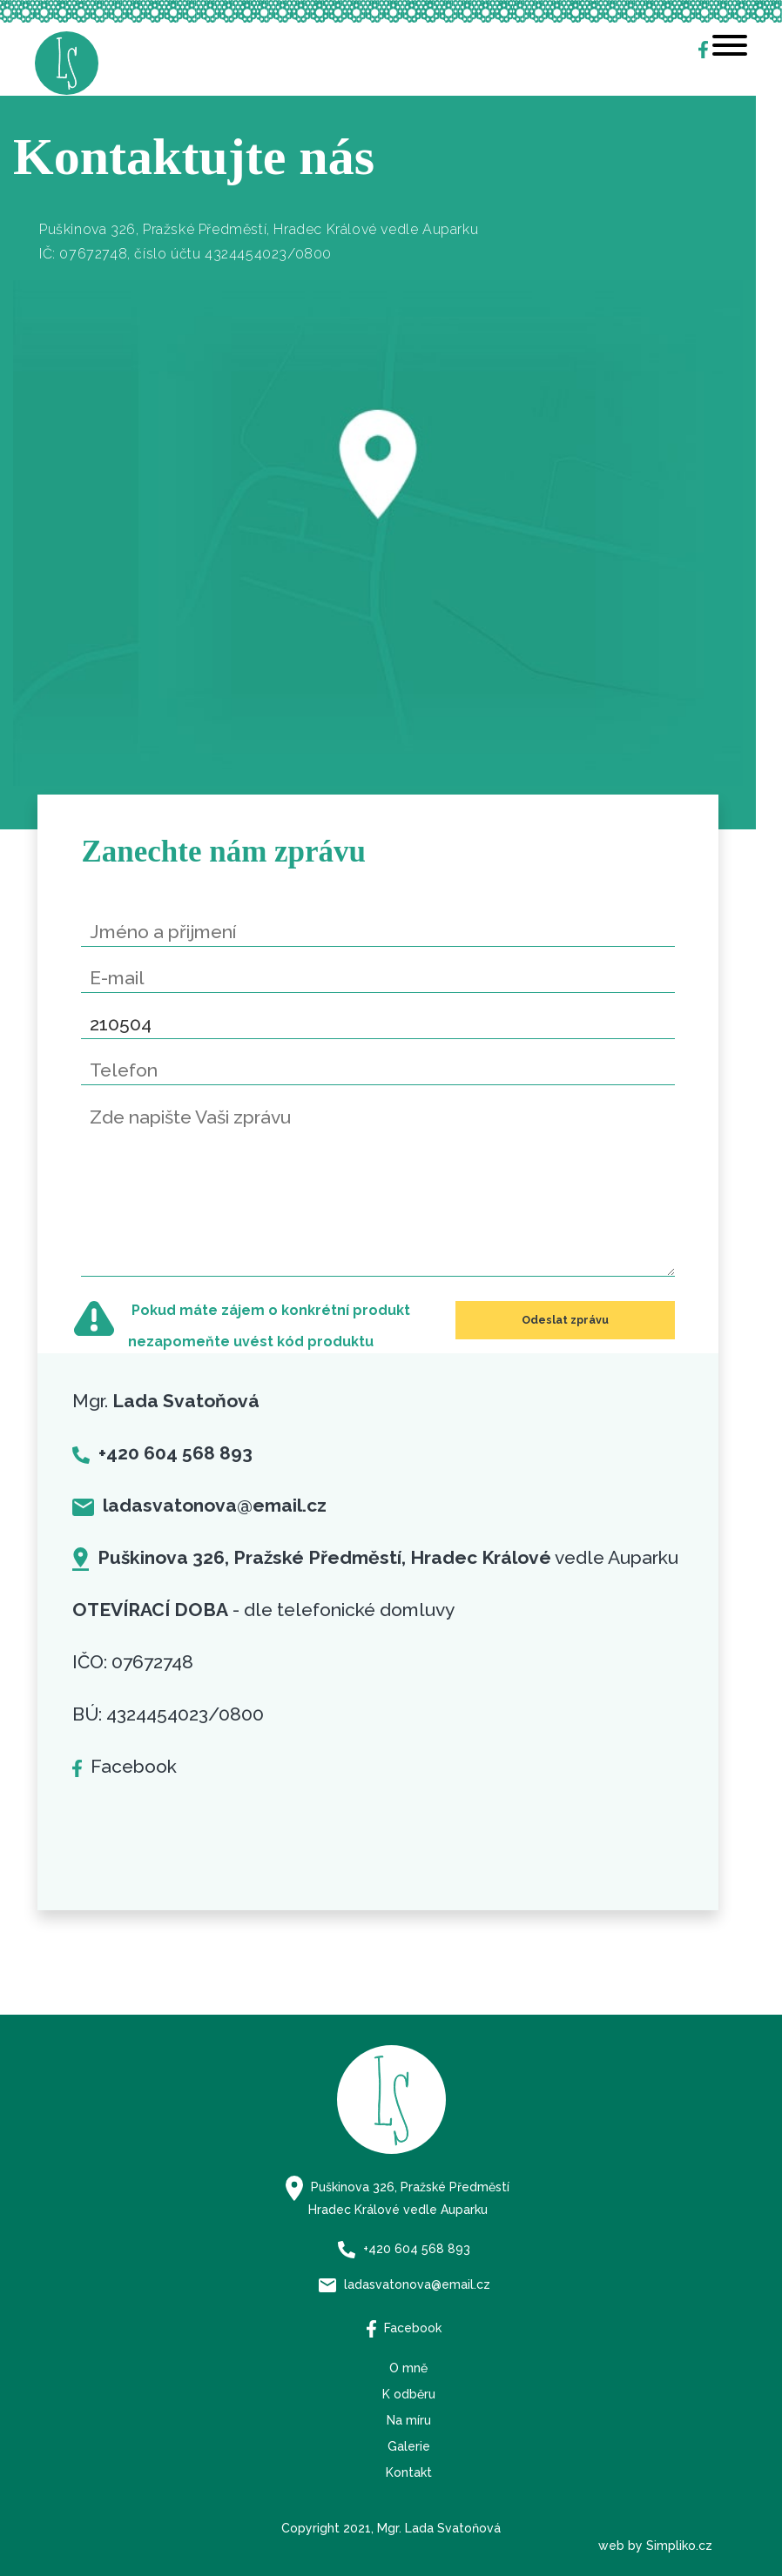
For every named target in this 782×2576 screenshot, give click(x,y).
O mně (408, 2368)
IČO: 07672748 (132, 1662)
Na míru (409, 2420)
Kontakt (409, 2472)
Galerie (409, 2446)
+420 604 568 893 (404, 2249)
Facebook (124, 1766)
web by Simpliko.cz (655, 2546)
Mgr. (166, 1401)
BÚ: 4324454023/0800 (168, 1714)
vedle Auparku (375, 1557)
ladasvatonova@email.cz (404, 2284)
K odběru (408, 2394)
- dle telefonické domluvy (263, 1609)
